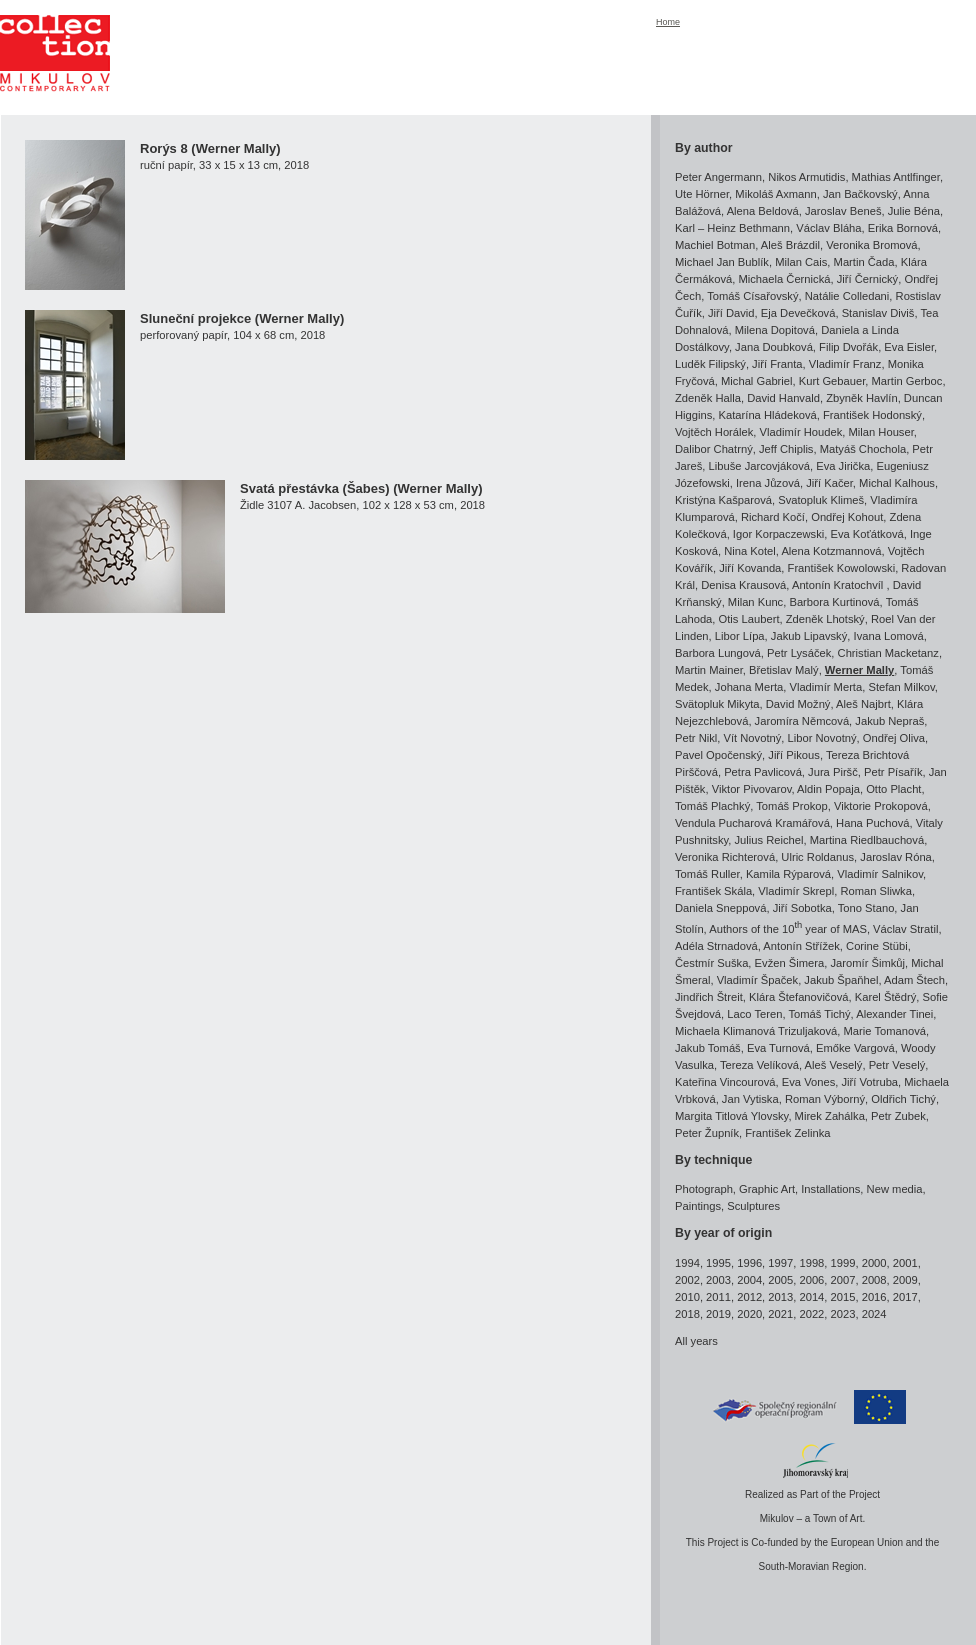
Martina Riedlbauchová (867, 840)
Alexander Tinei (894, 1014)
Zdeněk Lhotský (825, 619)
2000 (874, 1263)
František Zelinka (787, 1133)
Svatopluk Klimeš (821, 500)
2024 (874, 1314)
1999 (843, 1263)
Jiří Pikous (794, 755)
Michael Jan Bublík (722, 262)
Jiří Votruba (869, 1082)
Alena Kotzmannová (831, 551)
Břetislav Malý (784, 670)
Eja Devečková (798, 313)
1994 (687, 1263)
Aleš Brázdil (790, 245)
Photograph (704, 1189)
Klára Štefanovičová (799, 997)
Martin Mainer (709, 670)
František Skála (713, 891)
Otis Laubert (749, 619)
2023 (843, 1314)
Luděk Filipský (710, 364)
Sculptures (753, 1206)
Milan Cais (801, 262)
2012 (749, 1297)
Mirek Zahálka (830, 1116)
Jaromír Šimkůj (867, 963)
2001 (905, 1263)
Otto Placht (893, 789)
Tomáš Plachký (712, 806)
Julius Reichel (768, 840)
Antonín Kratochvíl (839, 585)
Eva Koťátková (866, 534)
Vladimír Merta (825, 687)
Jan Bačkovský (860, 194)
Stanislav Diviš (878, 313)
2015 (843, 1297)
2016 (874, 1297)
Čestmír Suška (711, 963)
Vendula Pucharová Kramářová (752, 823)
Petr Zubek (898, 1116)
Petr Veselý (897, 1065)
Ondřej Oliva (894, 738)
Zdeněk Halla (708, 398)
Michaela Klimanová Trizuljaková (756, 1031)
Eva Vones (809, 1082)
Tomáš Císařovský (752, 296)
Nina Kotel (750, 551)
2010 (687, 1297)
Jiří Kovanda (750, 568)
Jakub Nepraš (889, 721)
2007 (843, 1280)
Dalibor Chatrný (714, 449)
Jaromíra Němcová (802, 721)
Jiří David (731, 313)
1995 (718, 1263)
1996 (749, 1263)
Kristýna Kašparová (723, 500)
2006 (811, 1280)
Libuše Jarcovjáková (759, 466)
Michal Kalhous (897, 483)
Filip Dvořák (848, 347)
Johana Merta (749, 687)
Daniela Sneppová (720, 908)
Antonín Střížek (801, 946)
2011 (718, 1297)
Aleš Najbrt (863, 704)
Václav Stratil (905, 929)
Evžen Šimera (790, 963)
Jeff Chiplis (786, 449)
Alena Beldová (763, 211)
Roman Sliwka (876, 891)
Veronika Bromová (871, 245)
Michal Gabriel (757, 381)
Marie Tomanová (885, 1031)
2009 (905, 1280)
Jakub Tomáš (708, 1048)
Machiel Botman (715, 245)
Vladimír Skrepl (796, 891)
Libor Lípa (740, 636)
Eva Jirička (843, 466)
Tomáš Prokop (792, 806)
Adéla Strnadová (716, 946)
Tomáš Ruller (707, 874)
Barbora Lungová (718, 653)
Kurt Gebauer (832, 381)
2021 (780, 1314)
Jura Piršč (833, 772)
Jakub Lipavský (809, 636)
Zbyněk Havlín (862, 398)
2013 (780, 1297)
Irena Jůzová (768, 483)
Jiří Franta (777, 364)
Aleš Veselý (834, 1065)
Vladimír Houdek (801, 432)
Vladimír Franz (845, 364)
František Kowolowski (842, 568)
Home (668, 22)
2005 (780, 1280)
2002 (687, 1280)
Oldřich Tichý (903, 1099)
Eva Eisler (909, 347)
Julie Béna (914, 211)
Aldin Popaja (828, 789)
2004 (749, 1280)
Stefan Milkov (901, 687)
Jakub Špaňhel (841, 980)
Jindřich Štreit (709, 997)
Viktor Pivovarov (752, 789)
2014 (811, 1297)
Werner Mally (859, 670)
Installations (830, 1189)
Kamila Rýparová (788, 874)
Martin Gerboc (907, 381)
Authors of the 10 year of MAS (788, 929)
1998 (811, 1263)
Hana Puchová (872, 823)
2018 (687, 1314)
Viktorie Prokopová (881, 806)
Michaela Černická (784, 279)
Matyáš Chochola (863, 449)
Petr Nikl (696, 738)
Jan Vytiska (750, 1099)
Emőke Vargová (855, 1048)
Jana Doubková (774, 347)
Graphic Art (767, 1189)
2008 (874, 1280)
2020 (749, 1314)
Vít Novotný (753, 738)
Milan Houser (881, 432)
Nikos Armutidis (806, 177)
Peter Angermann (718, 177)
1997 (780, 1263)
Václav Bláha (828, 228)
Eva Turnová (778, 1048)
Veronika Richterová (725, 857)
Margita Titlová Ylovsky (731, 1116)
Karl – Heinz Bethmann (732, 228)
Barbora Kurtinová (834, 602)
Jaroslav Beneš (843, 211)
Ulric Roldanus (817, 857)
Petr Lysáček (799, 653)
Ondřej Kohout (847, 517)
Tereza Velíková (759, 1065)
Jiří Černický (868, 279)
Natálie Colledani (847, 296)
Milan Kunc (755, 602)
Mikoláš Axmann (775, 194)
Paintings (698, 1206)
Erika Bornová (903, 228)
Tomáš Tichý (819, 1014)
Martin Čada (864, 262)
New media (895, 1189)
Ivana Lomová (889, 636)
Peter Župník (707, 1133)
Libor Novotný (822, 738)
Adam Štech (914, 980)
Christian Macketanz (888, 653)
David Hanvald (783, 398)
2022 (811, 1314)
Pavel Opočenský (718, 755)
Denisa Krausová (743, 585)
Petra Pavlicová (763, 772)
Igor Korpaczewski (778, 534)
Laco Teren (754, 1014)
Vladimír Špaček (757, 980)
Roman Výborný (825, 1099)
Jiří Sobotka (802, 908)
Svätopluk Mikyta (717, 704)
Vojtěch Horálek (714, 432)
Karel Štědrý (886, 997)
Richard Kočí (773, 517)
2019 (718, 1314)
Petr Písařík (893, 772)
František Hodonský (872, 415)
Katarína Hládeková (768, 415)
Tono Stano (866, 908)
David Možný (798, 704)
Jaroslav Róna (896, 857)
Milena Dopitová (775, 330)
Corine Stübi (877, 946)
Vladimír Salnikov (880, 874)
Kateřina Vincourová (725, 1082)
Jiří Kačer (829, 483)
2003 (718, 1280)
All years (696, 1341)
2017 (905, 1297)
